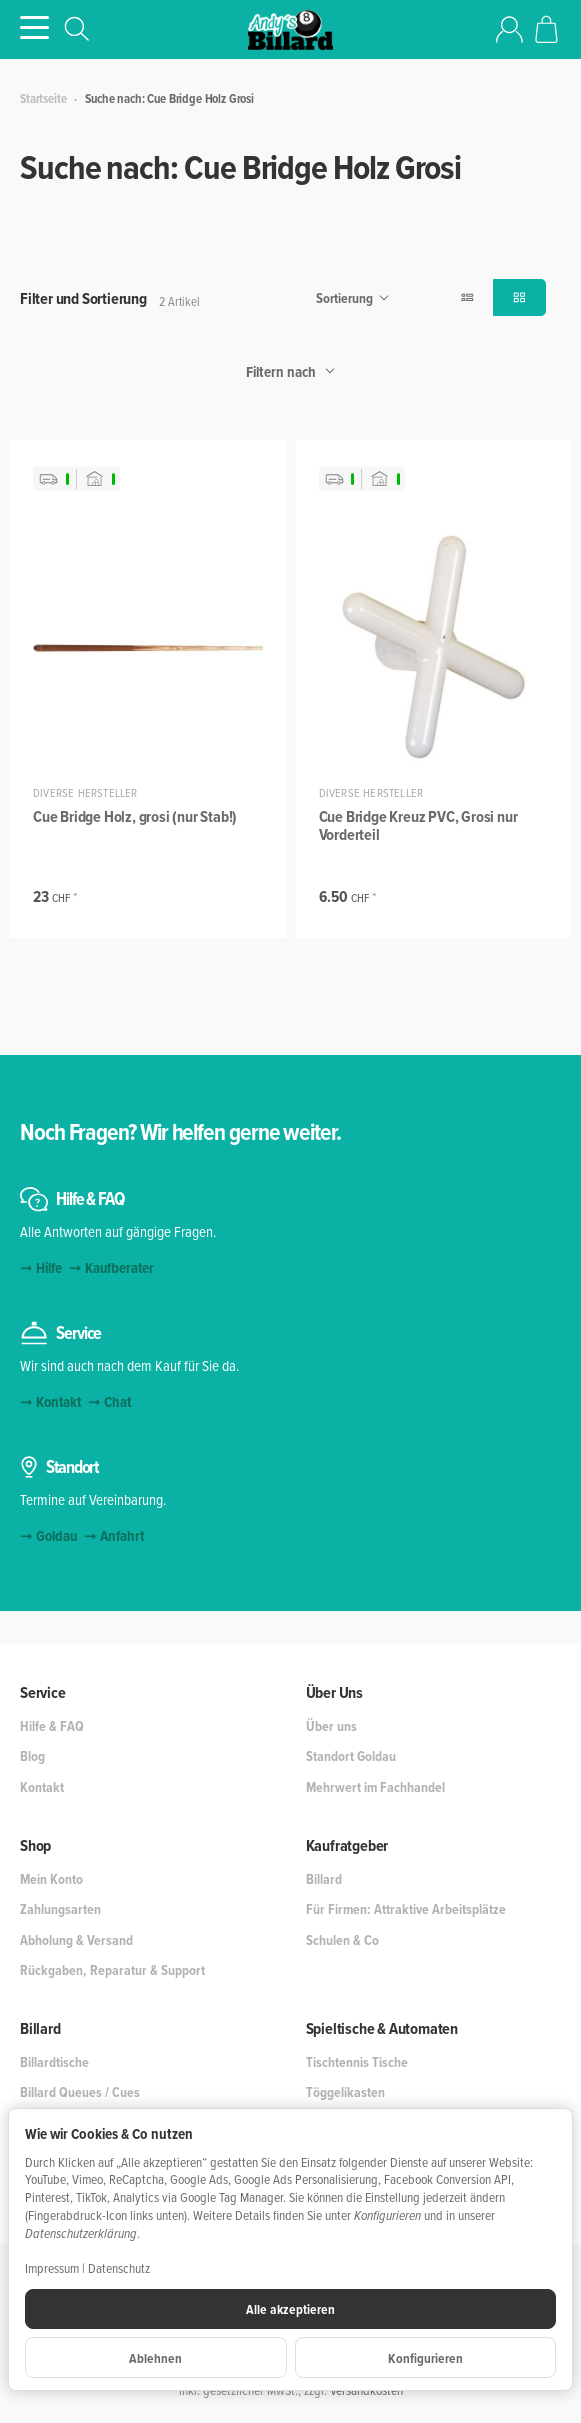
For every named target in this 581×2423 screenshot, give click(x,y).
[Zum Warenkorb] (546, 29)
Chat (117, 1402)
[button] (467, 297)
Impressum (52, 2267)
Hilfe (49, 1268)
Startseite (43, 98)
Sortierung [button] (353, 298)
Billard (40, 2029)
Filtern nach (291, 372)
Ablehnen (155, 2358)
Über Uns (334, 1693)
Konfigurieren (425, 2358)
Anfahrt (122, 1536)
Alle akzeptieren (290, 2309)
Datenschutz (119, 2267)
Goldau (56, 1536)
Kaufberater (119, 1268)
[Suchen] (77, 29)
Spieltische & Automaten (382, 2029)
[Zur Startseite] (290, 30)
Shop (35, 1846)
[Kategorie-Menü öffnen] (34, 27)
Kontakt (58, 1402)
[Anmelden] (509, 29)
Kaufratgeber (347, 1846)
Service (43, 1693)
